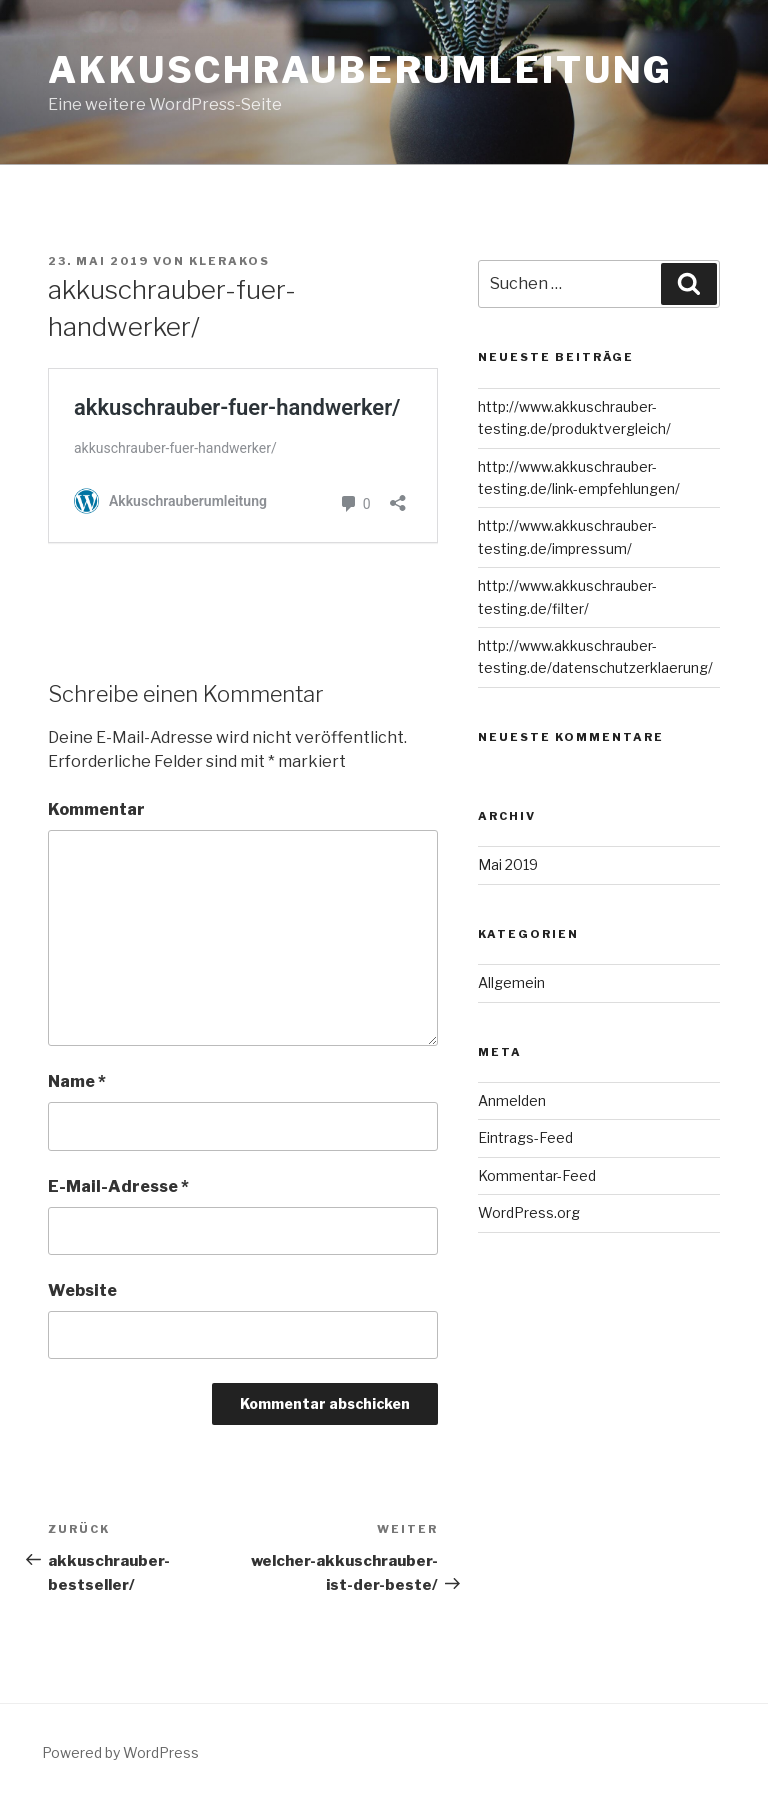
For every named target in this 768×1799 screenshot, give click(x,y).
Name (77, 1081)
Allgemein (511, 982)
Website (82, 1290)
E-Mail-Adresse (118, 1186)
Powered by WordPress (120, 1752)
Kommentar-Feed (537, 1175)
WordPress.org (529, 1212)
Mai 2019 (508, 864)
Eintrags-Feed (525, 1137)
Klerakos (229, 261)
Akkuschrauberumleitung (360, 70)
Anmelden (512, 1100)
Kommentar (96, 809)
